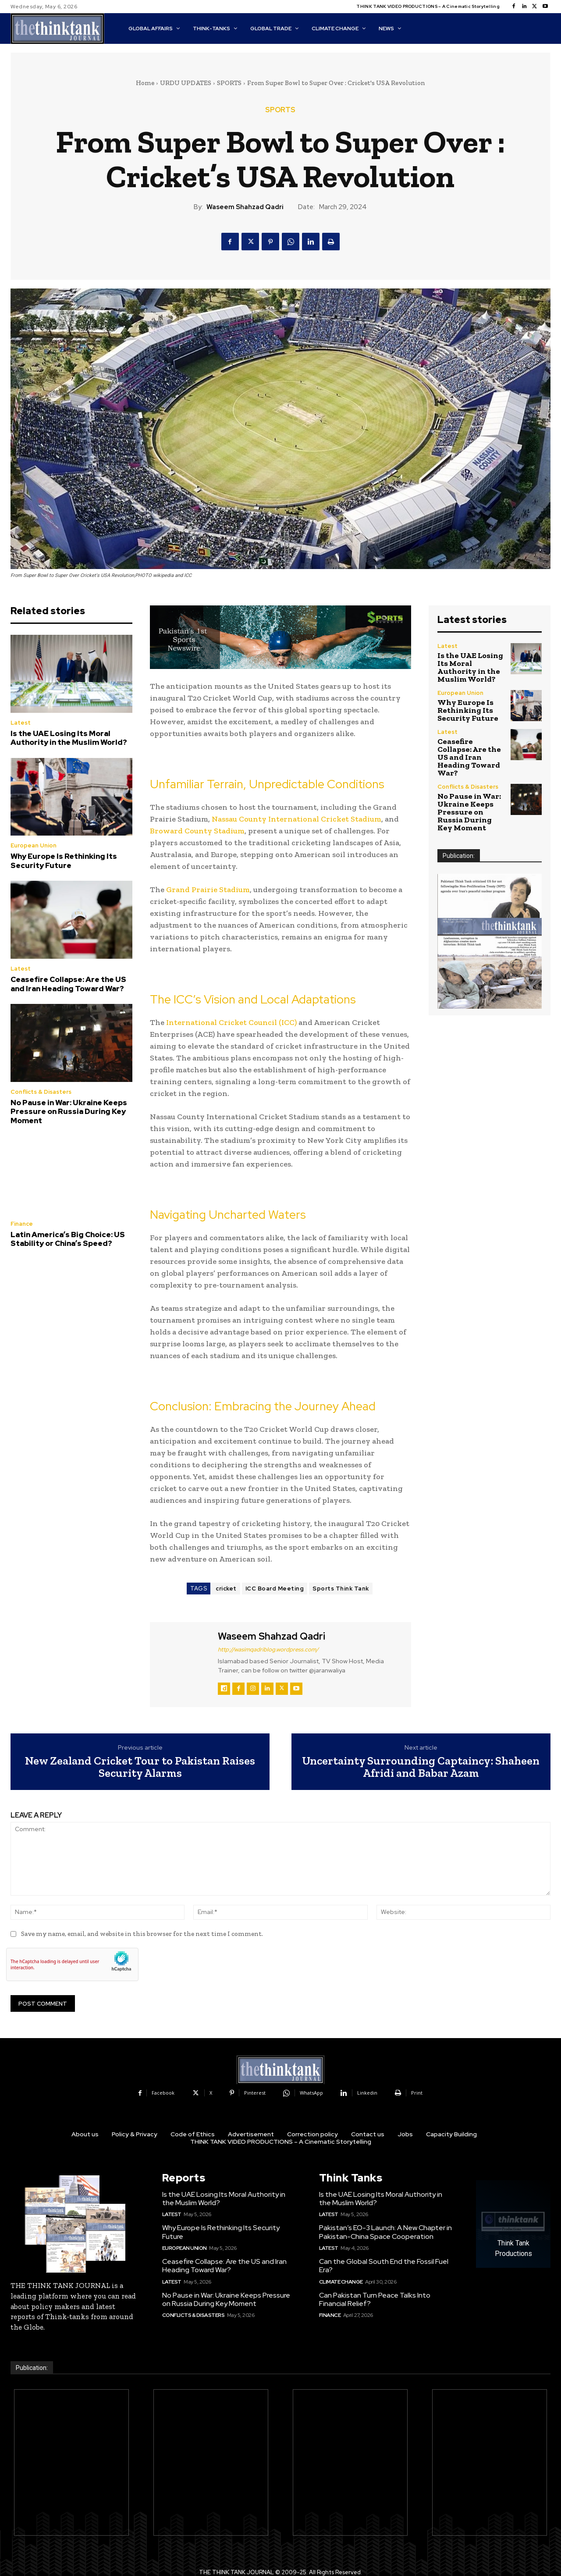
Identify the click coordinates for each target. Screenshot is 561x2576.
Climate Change (341, 2281)
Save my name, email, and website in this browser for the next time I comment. (142, 1934)
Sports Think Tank (340, 1588)
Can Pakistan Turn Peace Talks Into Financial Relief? (374, 2299)
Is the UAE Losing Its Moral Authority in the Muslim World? (69, 738)
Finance (22, 1224)
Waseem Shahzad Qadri (245, 207)
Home (145, 83)
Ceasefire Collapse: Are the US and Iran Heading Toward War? (68, 984)
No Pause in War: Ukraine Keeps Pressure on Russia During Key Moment (69, 1111)
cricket (226, 1588)
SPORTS (229, 83)
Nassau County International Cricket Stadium (296, 819)
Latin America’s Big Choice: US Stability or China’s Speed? (68, 1239)
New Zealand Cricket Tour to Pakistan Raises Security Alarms (140, 1766)
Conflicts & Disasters (41, 1092)
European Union (34, 845)
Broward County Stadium (197, 831)
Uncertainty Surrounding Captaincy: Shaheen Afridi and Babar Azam (421, 1766)
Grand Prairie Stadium (208, 889)
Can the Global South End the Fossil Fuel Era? (383, 2265)
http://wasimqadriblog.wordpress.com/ (268, 1649)
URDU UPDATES (185, 83)
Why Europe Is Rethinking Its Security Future (64, 860)
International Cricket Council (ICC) (231, 1022)
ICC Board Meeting (274, 1588)
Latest (21, 723)
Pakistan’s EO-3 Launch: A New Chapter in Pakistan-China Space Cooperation (385, 2232)
